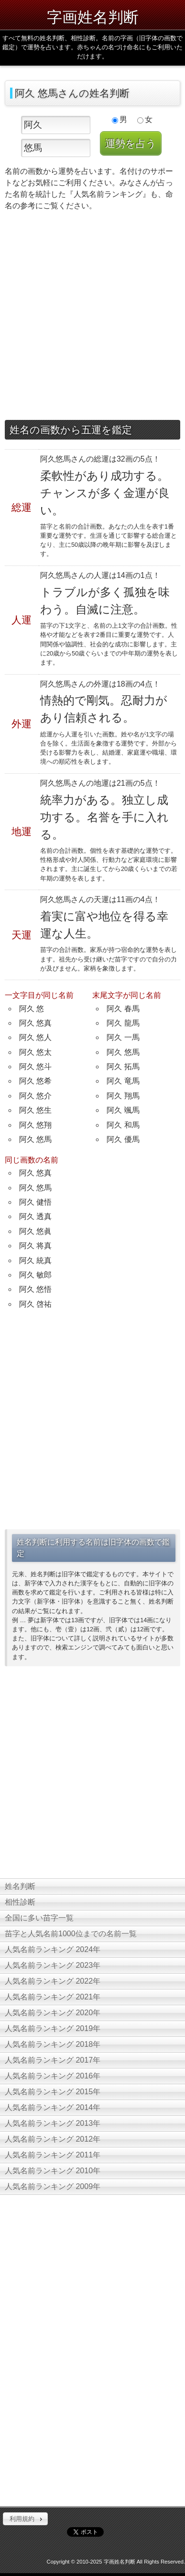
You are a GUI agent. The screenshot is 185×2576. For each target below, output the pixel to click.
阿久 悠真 (35, 1023)
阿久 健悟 (35, 1202)
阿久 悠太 (35, 1052)
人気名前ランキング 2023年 (52, 1965)
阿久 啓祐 (35, 1304)
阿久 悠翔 (35, 1125)
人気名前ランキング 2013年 (52, 2123)
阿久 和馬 (123, 1125)
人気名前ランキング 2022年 (52, 1981)
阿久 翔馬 (123, 1096)
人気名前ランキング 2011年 (52, 2155)
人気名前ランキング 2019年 (52, 2028)
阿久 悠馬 (35, 1139)
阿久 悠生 (35, 1110)
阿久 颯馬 (123, 1110)
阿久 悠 (31, 1009)
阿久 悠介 (35, 1096)
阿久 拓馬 (123, 1066)
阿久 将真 (35, 1246)
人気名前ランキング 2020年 (52, 2013)
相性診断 (20, 1902)
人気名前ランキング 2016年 (52, 2076)
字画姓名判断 (93, 17)
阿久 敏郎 (35, 1275)
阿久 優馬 (123, 1139)
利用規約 (22, 2518)
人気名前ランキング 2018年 (52, 2044)
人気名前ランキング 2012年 (52, 2139)
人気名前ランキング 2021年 (52, 1997)
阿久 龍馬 (123, 1023)
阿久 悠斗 (35, 1066)
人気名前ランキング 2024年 (52, 1949)
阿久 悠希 (35, 1081)
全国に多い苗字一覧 (39, 1918)
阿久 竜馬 (123, 1081)
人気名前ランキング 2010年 (52, 2171)
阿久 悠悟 (35, 1289)
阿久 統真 (35, 1260)
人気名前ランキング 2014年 (52, 2107)
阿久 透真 (35, 1216)
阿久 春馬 (123, 1009)
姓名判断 (20, 1886)
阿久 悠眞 (35, 1231)
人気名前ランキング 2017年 (52, 2060)
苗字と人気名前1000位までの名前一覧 (71, 1934)
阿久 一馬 (123, 1037)
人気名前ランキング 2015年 (52, 2092)
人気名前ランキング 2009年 (52, 2186)
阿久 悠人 (35, 1037)
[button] (25, 2519)
